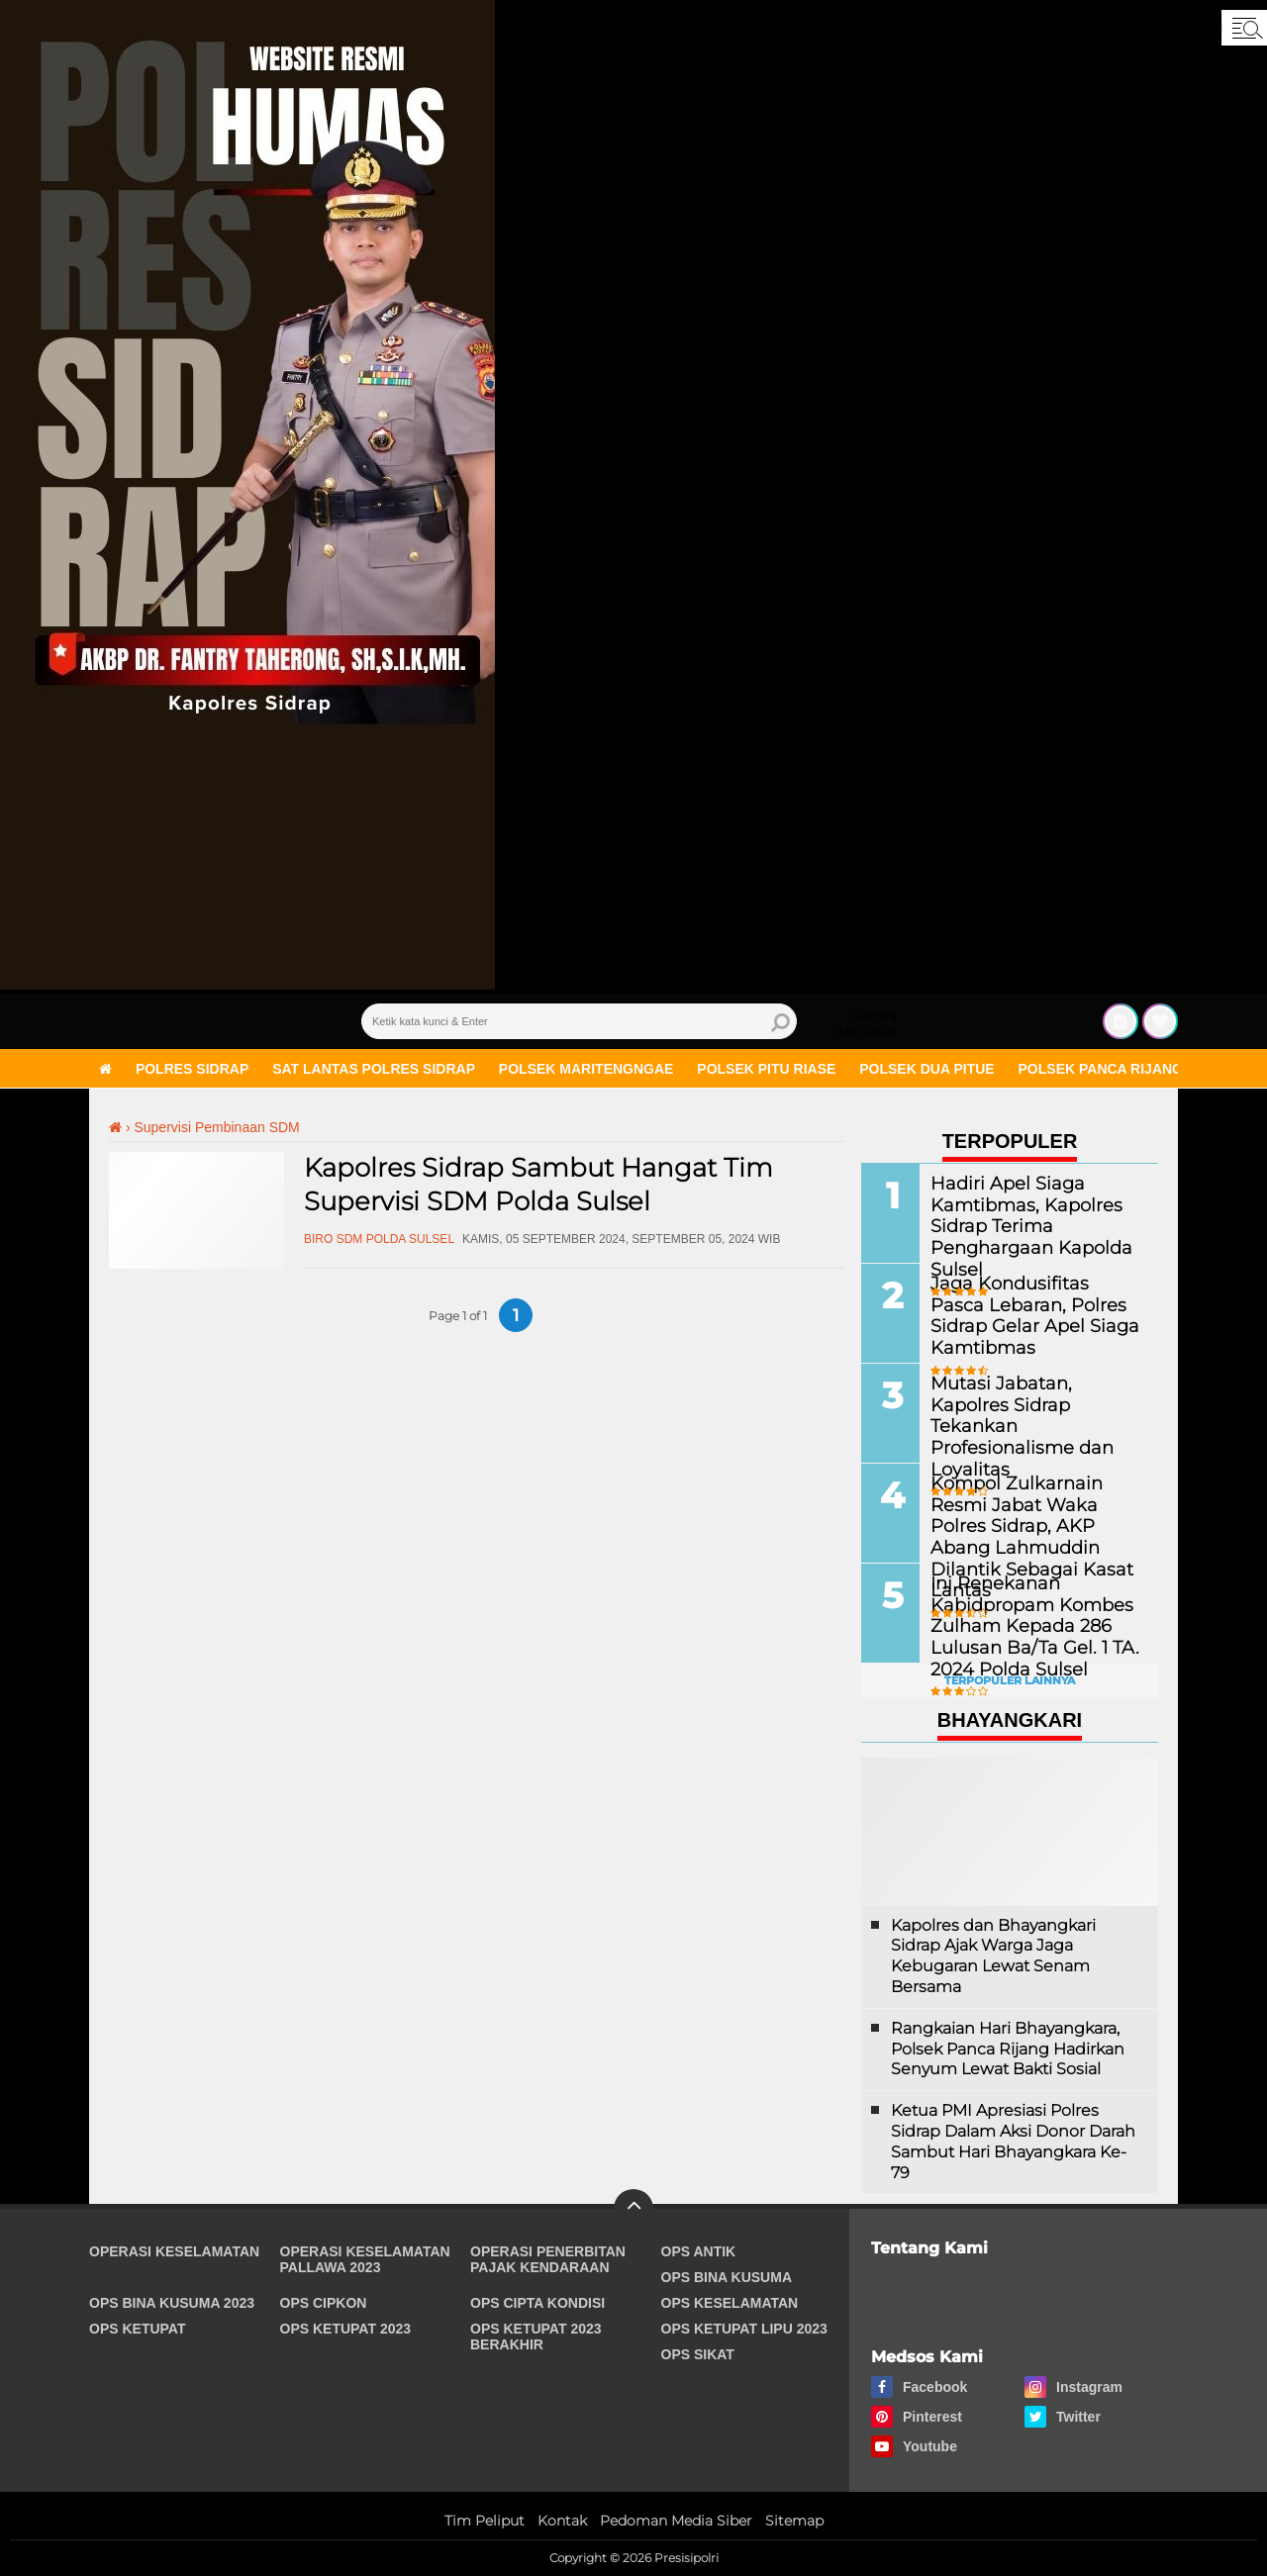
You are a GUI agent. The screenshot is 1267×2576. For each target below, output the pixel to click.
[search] (579, 1021)
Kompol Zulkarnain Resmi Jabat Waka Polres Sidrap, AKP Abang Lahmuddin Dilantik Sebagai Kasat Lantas (1032, 1524)
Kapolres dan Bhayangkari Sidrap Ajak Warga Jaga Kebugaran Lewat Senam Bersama (993, 1956)
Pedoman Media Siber (676, 2520)
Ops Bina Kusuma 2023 (171, 2303)
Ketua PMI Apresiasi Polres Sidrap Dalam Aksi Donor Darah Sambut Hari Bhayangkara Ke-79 (1013, 2141)
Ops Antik (698, 2251)
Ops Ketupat (137, 2329)
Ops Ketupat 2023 (346, 2329)
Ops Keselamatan (730, 2303)
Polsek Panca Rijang (1101, 1069)
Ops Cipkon (323, 2303)
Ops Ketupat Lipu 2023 (744, 2329)
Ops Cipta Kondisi (537, 2303)
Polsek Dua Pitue (926, 1069)
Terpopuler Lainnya (1009, 1680)
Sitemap (794, 2520)
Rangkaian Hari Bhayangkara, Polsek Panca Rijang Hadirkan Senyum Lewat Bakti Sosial (1007, 2049)
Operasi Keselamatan (174, 2251)
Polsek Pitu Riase (766, 1069)
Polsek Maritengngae (586, 1069)
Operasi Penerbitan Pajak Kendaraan (548, 2259)
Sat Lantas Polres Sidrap (373, 1069)
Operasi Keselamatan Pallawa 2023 (365, 2259)
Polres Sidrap (192, 1069)
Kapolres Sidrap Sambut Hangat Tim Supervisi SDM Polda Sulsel (538, 1184)
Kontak (562, 2520)
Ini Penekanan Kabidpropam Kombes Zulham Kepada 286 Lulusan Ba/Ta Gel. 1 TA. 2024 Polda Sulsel (1020, 1624)
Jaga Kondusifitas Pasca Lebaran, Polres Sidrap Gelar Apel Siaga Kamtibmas (1024, 1314)
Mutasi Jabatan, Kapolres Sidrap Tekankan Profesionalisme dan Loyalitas (1027, 1414)
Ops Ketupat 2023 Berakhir (536, 2336)
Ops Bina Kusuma (727, 2277)
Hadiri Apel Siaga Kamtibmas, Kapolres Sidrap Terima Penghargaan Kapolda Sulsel (1018, 1224)
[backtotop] (633, 2209)
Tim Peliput (484, 2520)
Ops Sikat (697, 2354)
